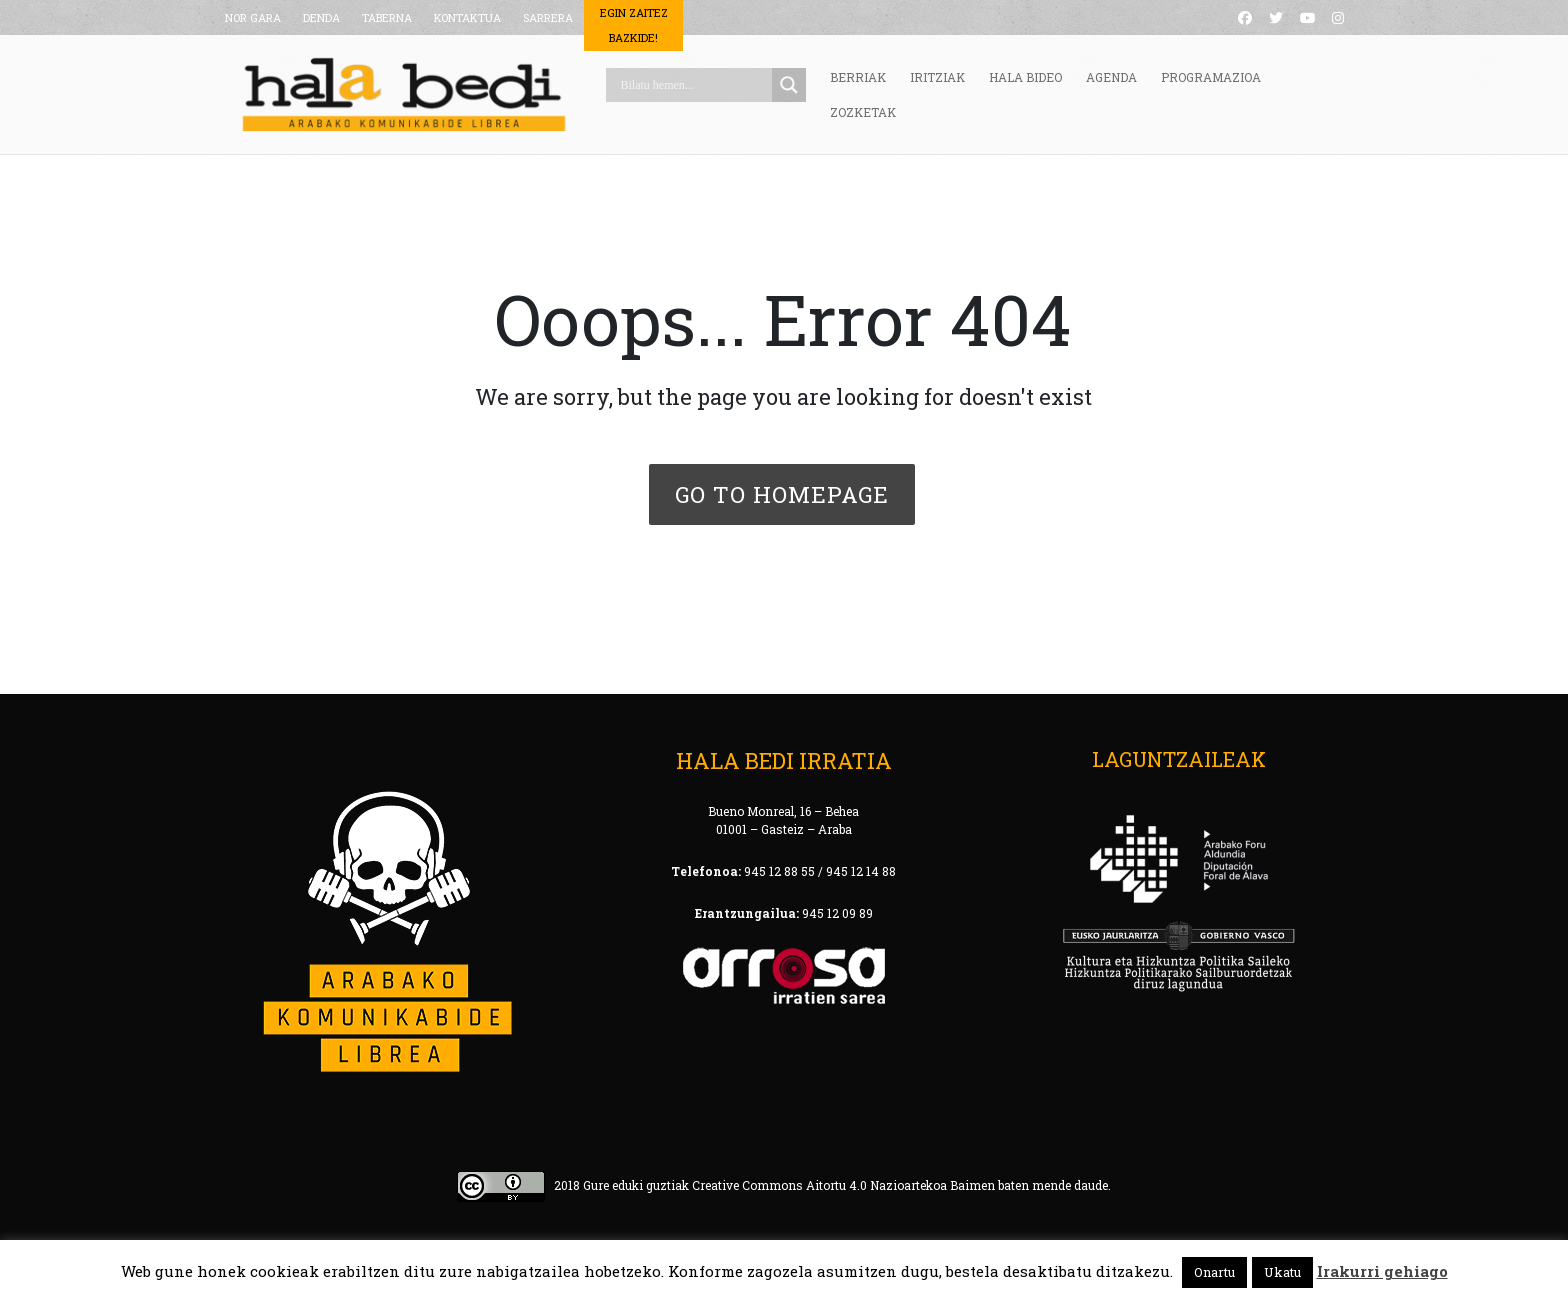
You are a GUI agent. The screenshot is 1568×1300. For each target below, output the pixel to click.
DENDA (321, 17)
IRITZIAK (937, 77)
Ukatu (1282, 1272)
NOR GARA (253, 17)
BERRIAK (858, 77)
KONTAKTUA (467, 17)
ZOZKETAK (863, 112)
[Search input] (694, 85)
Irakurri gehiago (1382, 1271)
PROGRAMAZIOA (1211, 77)
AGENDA (1111, 77)
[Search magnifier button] (789, 85)
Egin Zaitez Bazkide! (634, 25)
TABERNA (387, 17)
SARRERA (548, 17)
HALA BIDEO (1025, 77)
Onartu (1214, 1272)
